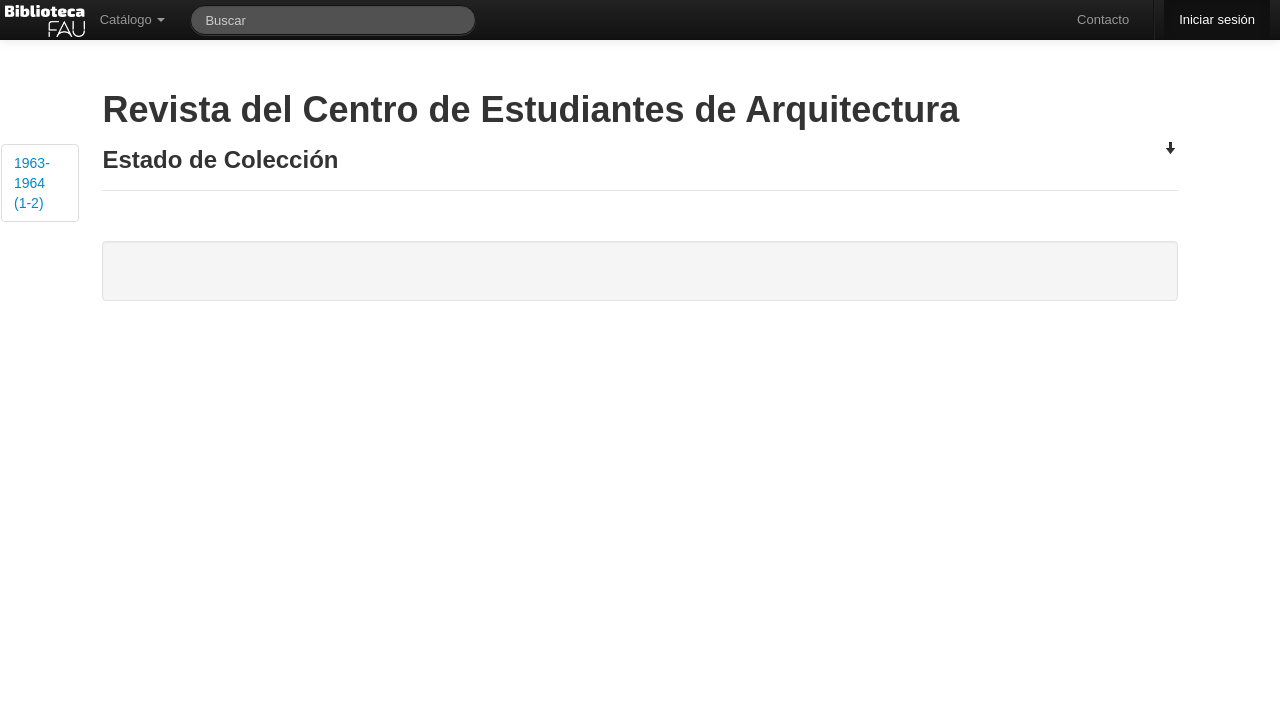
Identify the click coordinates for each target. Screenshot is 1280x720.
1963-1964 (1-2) (32, 183)
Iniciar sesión (1217, 19)
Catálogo (133, 19)
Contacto (1103, 19)
